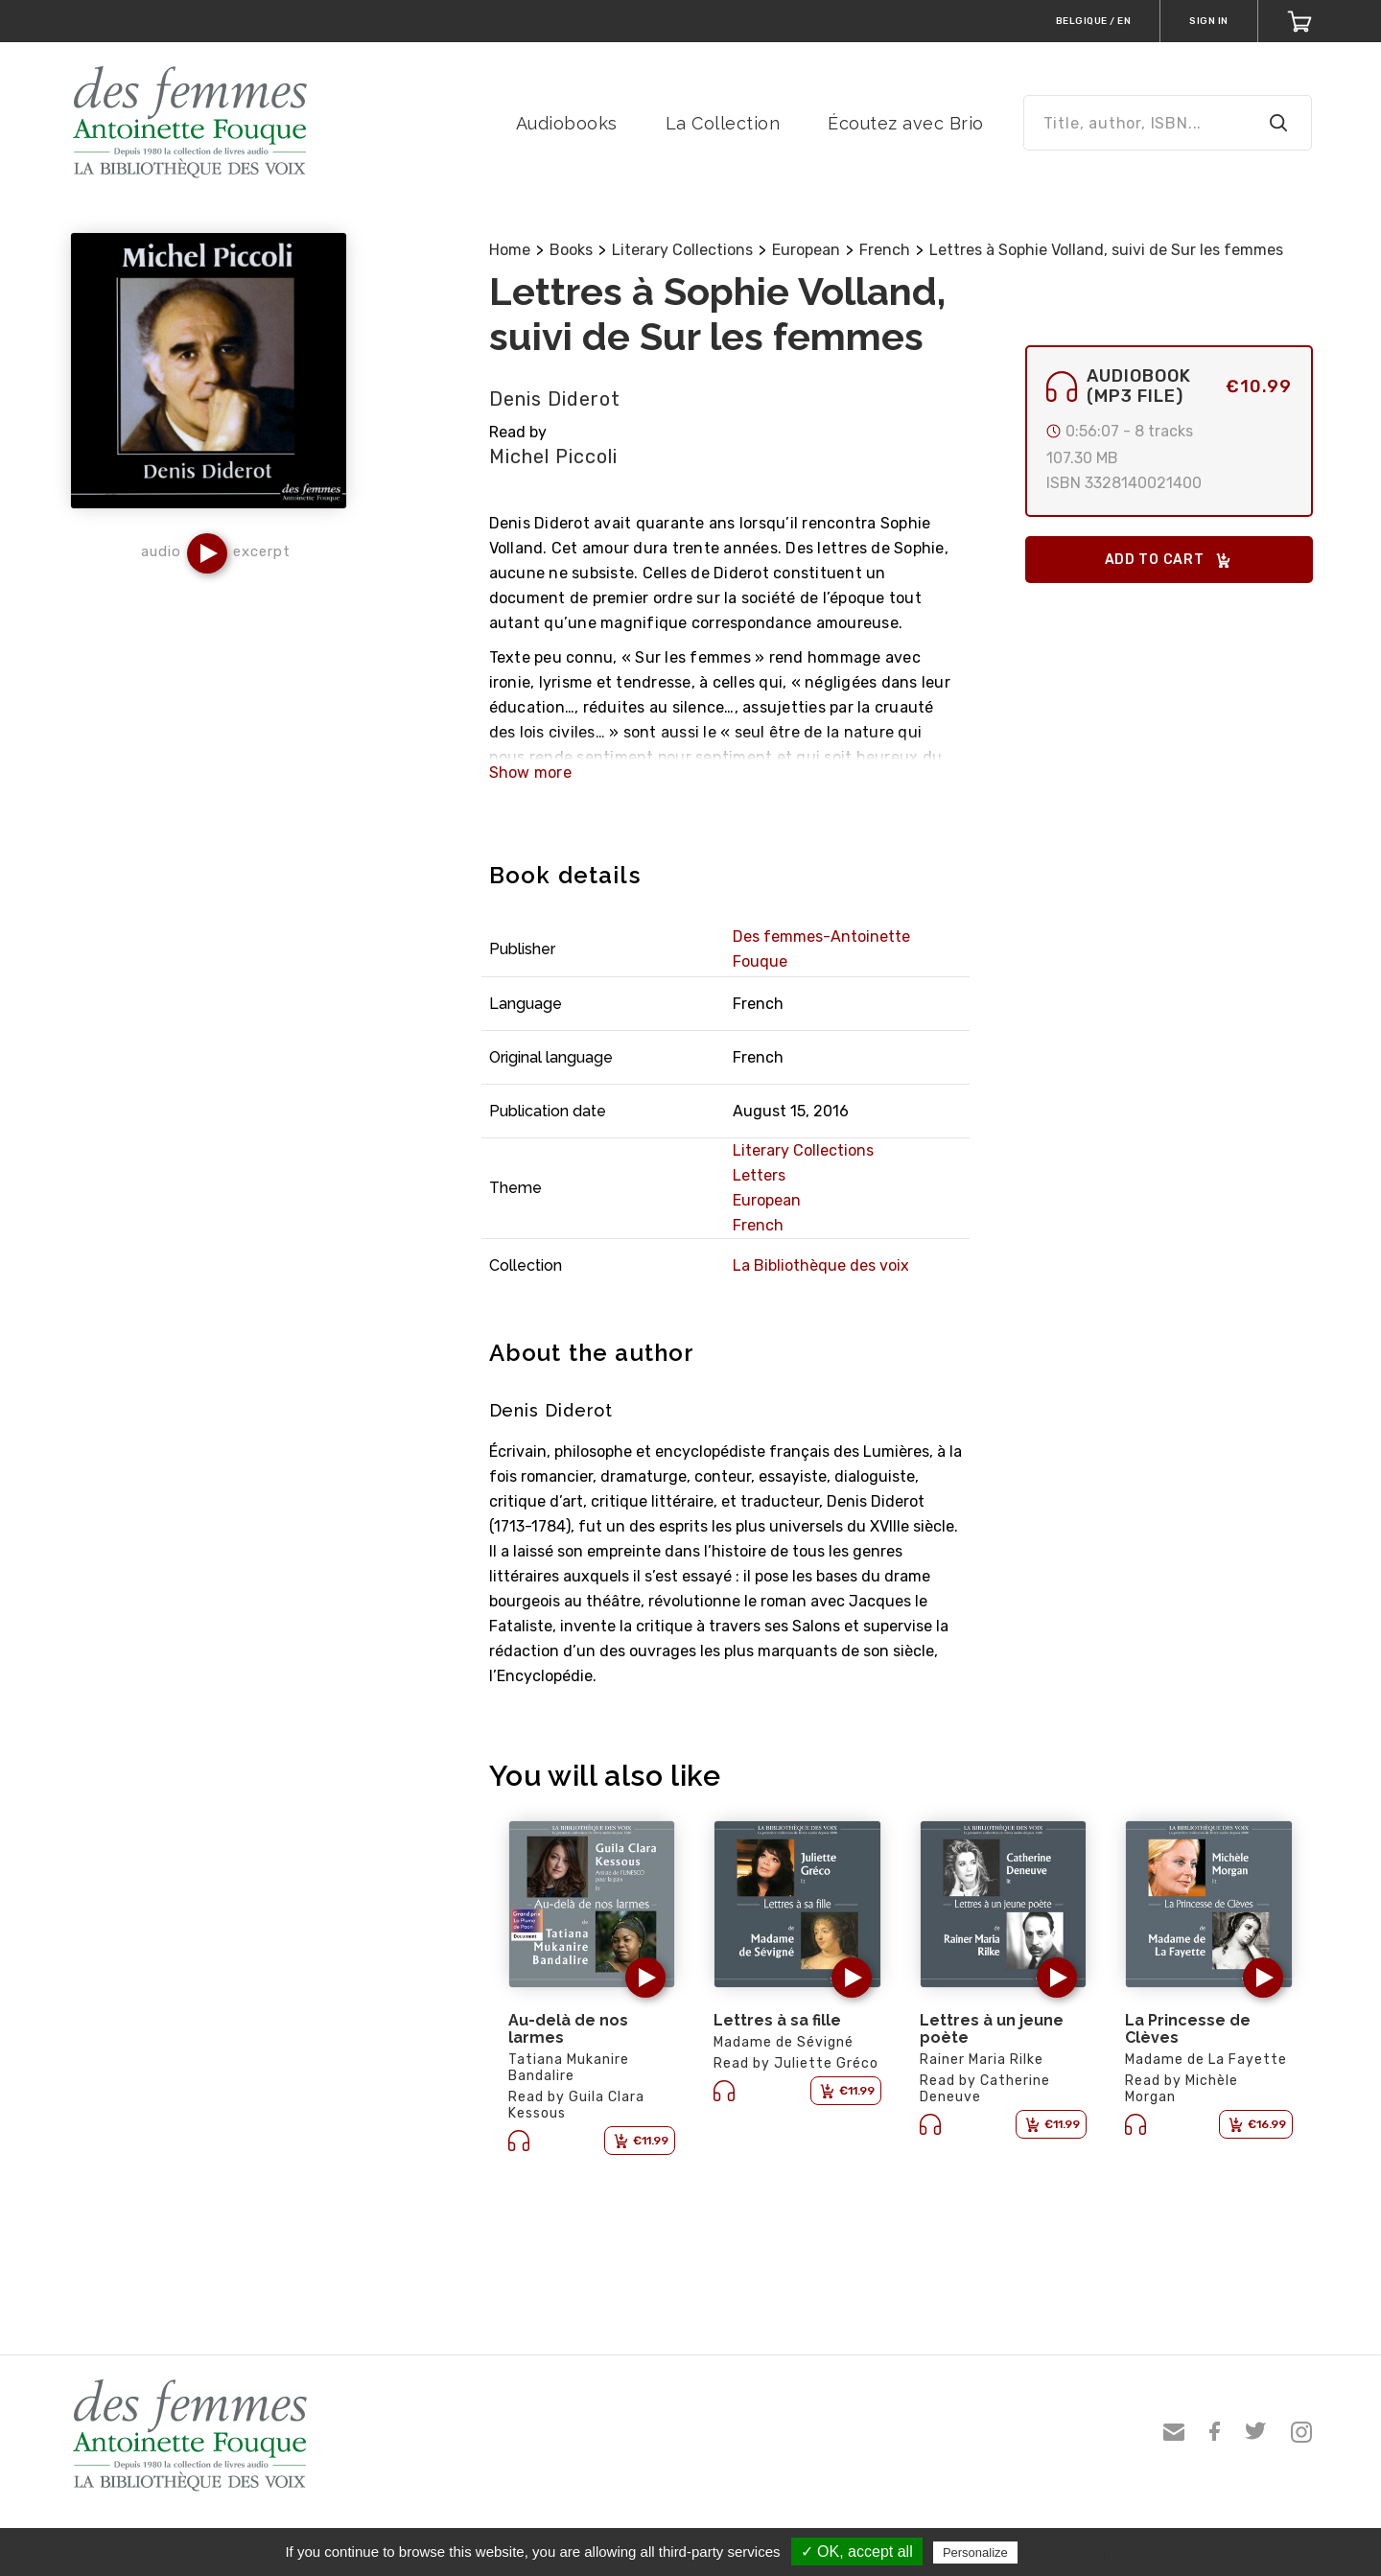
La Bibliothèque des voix (821, 1265)
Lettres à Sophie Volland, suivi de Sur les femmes (1106, 250)
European (806, 250)
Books (571, 250)
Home (509, 250)
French (884, 250)
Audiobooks (567, 123)
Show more (530, 772)
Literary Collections (682, 250)
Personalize (975, 2552)
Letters (759, 1175)
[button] (207, 553)
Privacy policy (1068, 2552)
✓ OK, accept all (857, 2551)
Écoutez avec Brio (906, 123)
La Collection (723, 123)
